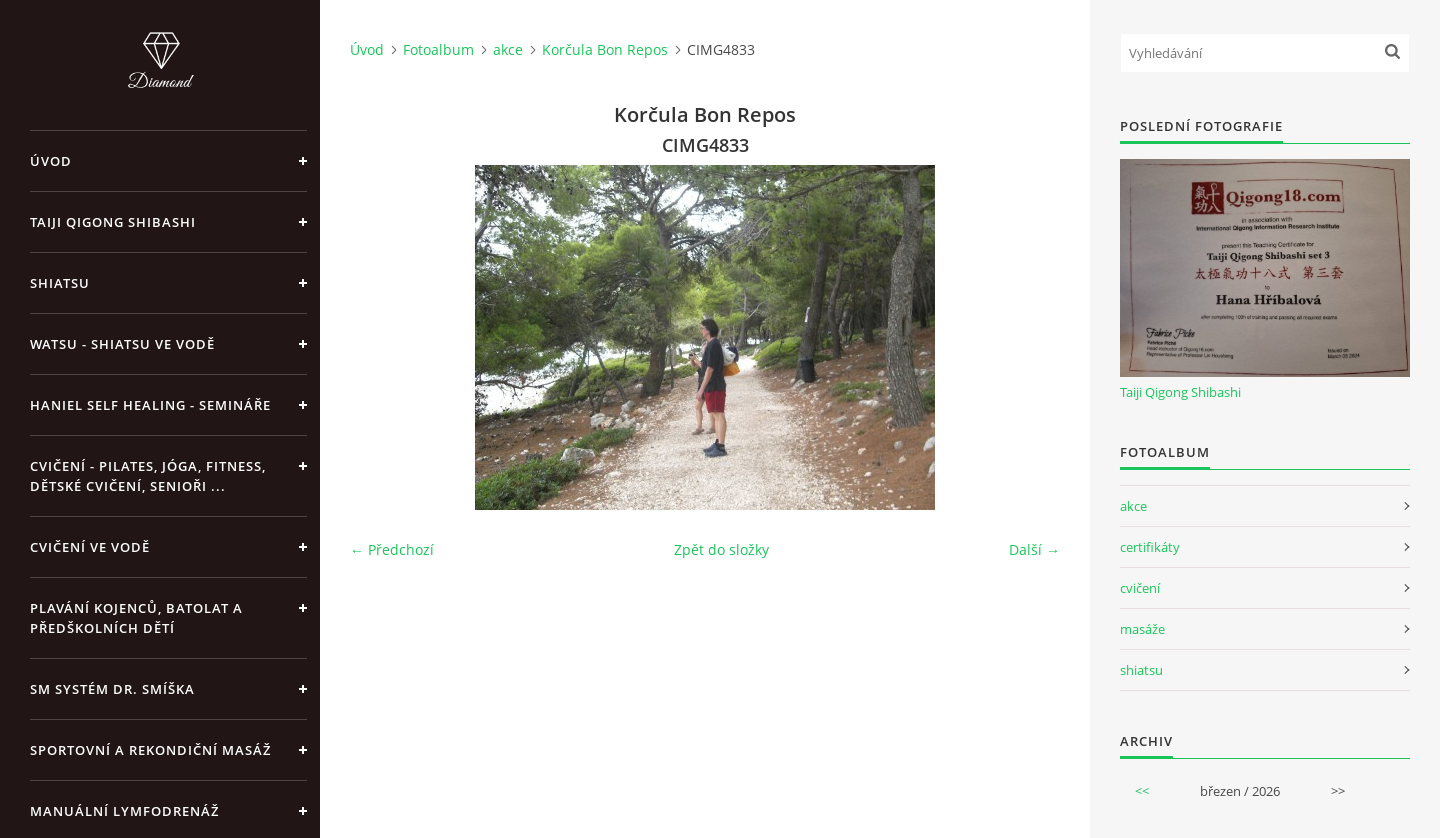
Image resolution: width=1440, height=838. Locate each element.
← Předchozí (392, 549)
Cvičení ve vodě (90, 547)
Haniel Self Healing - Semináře (150, 405)
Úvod (51, 161)
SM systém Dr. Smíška (112, 689)
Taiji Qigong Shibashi (113, 222)
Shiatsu (60, 283)
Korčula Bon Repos (605, 49)
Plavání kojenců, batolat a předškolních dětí (136, 618)
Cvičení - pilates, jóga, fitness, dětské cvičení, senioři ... (148, 476)
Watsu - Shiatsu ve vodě (122, 344)
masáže (1142, 629)
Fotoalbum (438, 49)
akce (508, 49)
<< (1142, 791)
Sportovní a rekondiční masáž (150, 750)
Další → (1034, 549)
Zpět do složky (721, 549)
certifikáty (1150, 547)
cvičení (1140, 588)
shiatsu (1141, 670)
